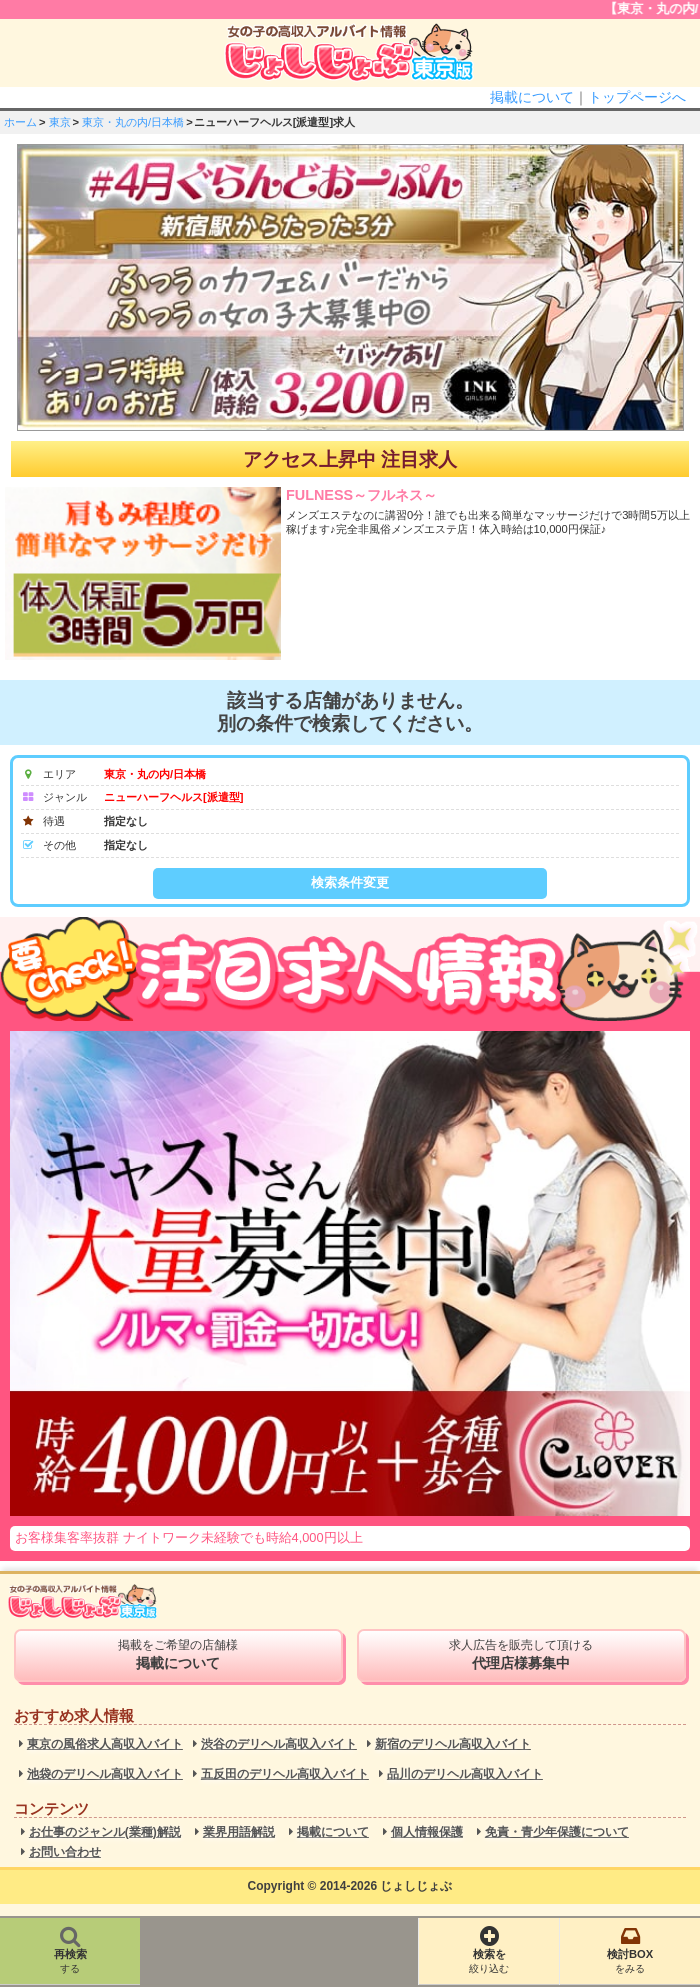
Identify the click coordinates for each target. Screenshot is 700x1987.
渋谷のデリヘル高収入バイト (279, 1744)
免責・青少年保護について (557, 1832)
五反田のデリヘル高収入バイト (285, 1774)
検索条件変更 (350, 882)
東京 (60, 122)
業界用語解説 (239, 1832)
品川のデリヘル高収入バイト (465, 1774)
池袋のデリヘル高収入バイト (105, 1774)
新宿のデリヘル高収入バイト (453, 1744)
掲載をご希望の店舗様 (178, 1655)
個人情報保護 (427, 1832)
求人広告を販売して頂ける (521, 1655)
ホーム (20, 122)
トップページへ (637, 97)
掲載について (532, 97)
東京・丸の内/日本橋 (133, 122)
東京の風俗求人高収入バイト (105, 1744)
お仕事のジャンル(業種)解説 (105, 1832)
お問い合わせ (65, 1852)
